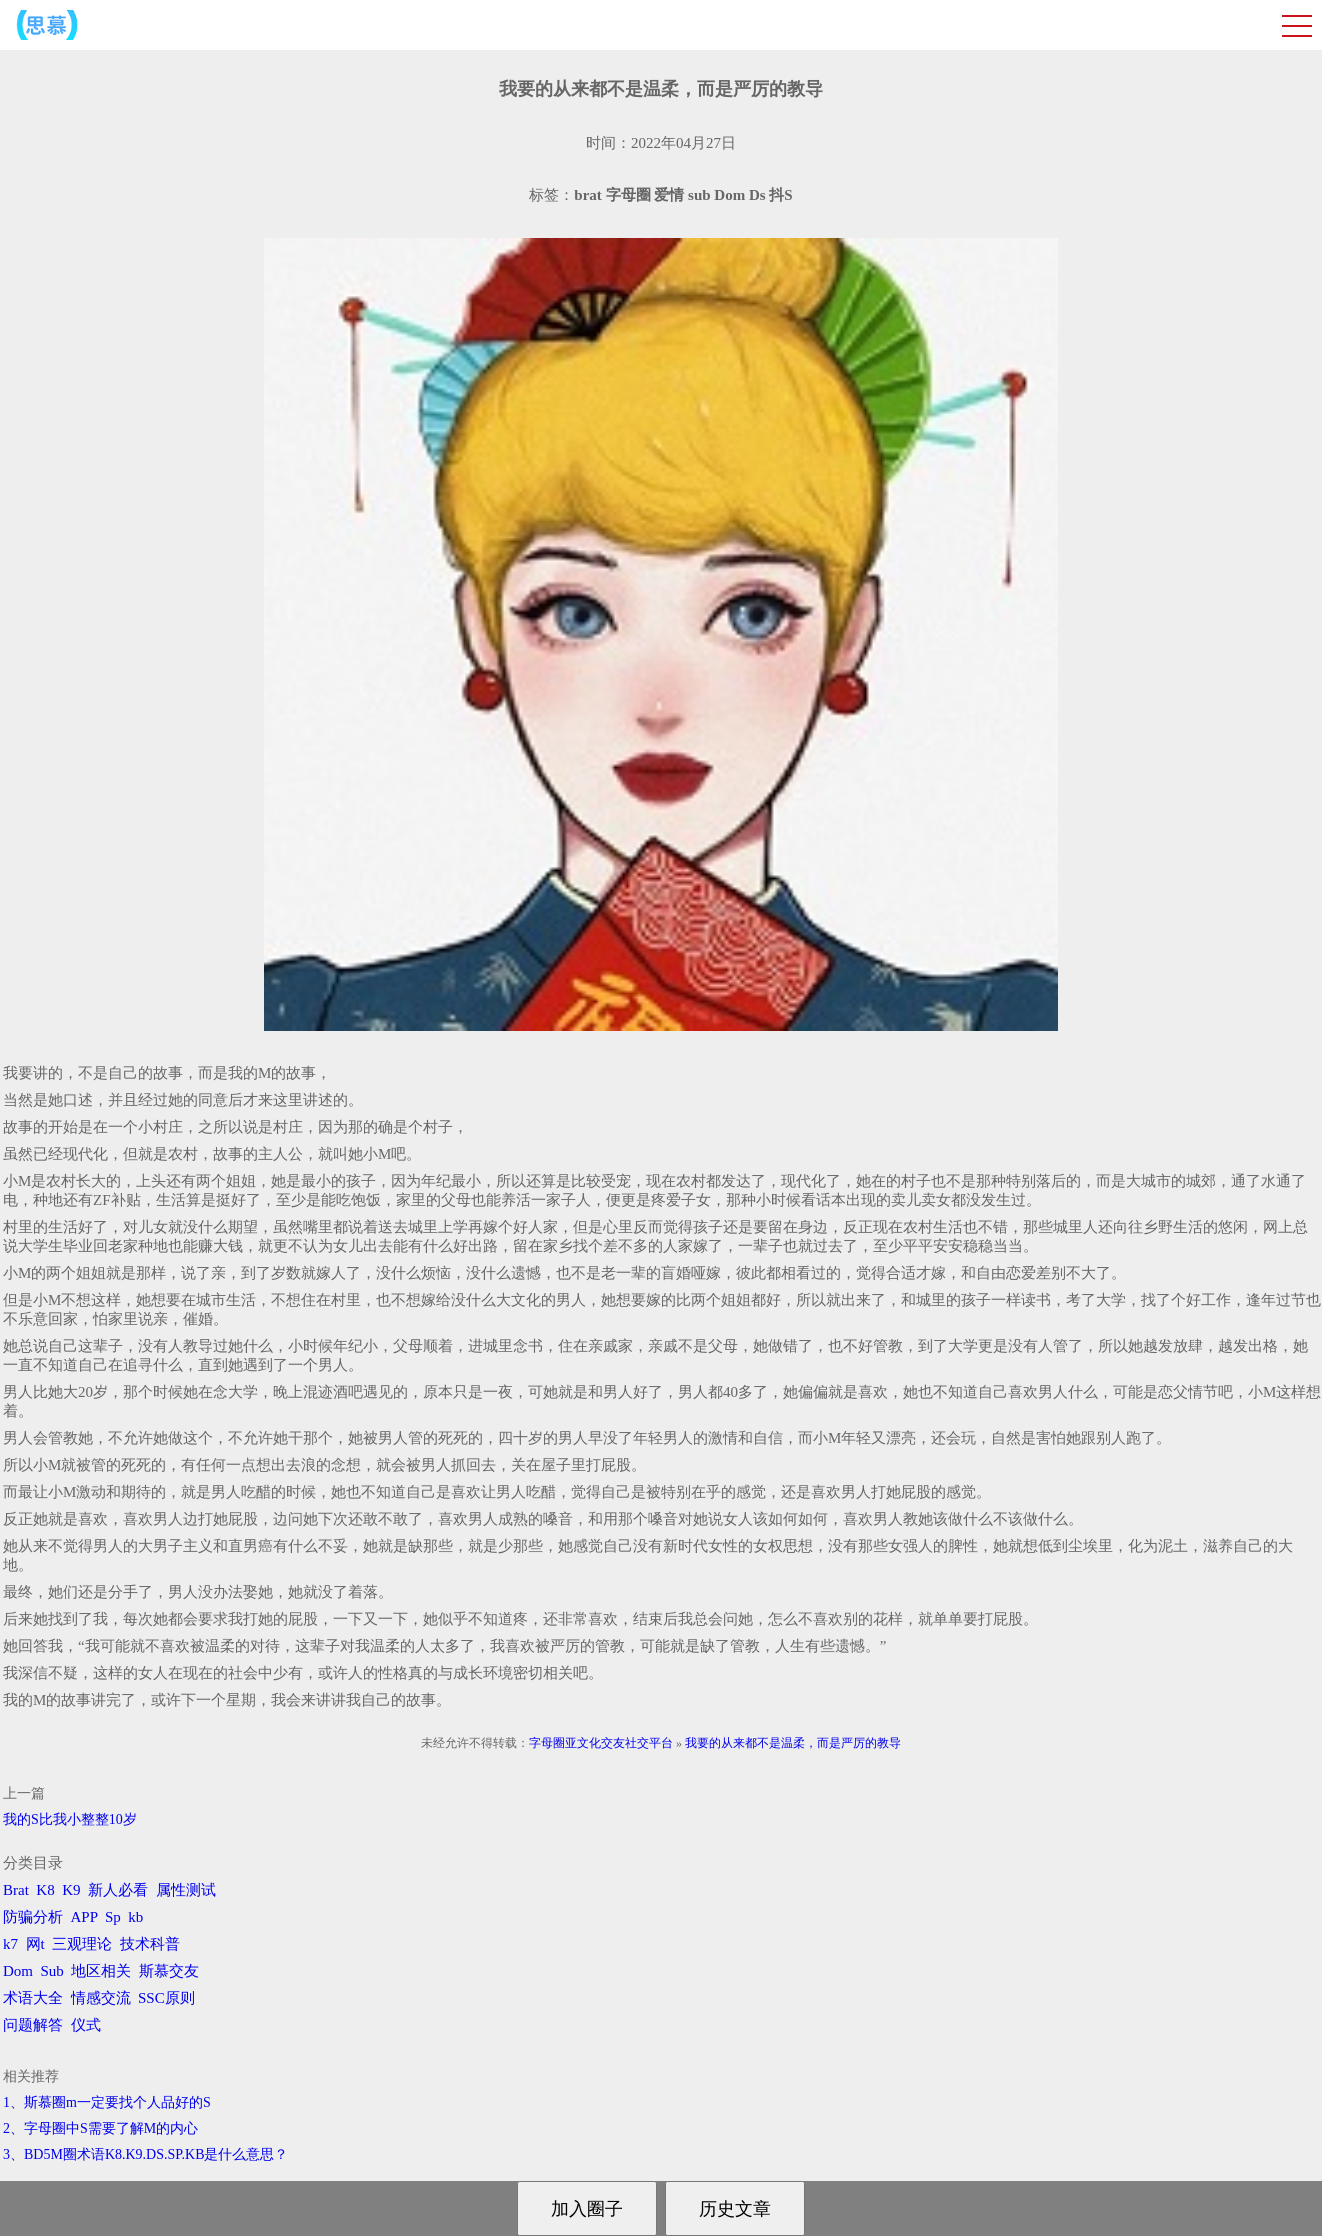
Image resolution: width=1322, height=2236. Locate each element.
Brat (16, 1890)
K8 (45, 1890)
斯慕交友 (169, 1971)
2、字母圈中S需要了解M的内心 (100, 2128)
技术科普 (150, 1944)
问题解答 (33, 2025)
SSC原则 (166, 1998)
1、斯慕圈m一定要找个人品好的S (107, 2102)
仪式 (86, 2025)
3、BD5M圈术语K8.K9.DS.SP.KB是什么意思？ (145, 2154)
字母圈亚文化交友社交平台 (601, 1743)
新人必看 (118, 1890)
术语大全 (33, 1998)
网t (35, 1944)
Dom (18, 1971)
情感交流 (101, 1998)
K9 (71, 1890)
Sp (113, 1917)
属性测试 (186, 1890)
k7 (10, 1944)
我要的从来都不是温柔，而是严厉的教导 (793, 1743)
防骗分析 (33, 1917)
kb (135, 1917)
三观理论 (82, 1944)
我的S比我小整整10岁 (70, 1819)
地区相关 (101, 1971)
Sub (52, 1971)
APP (84, 1917)
